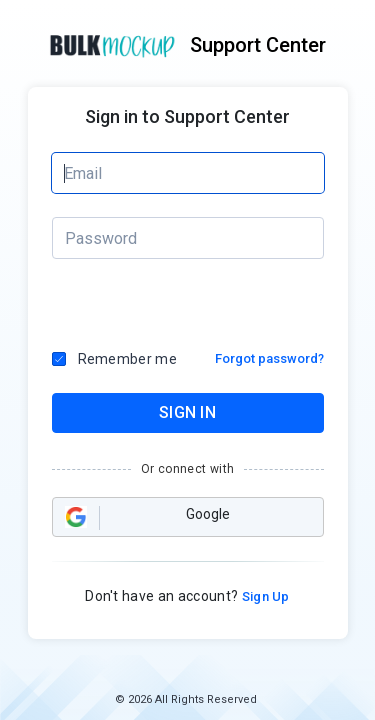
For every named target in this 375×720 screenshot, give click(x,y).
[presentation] (137, 305)
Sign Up (264, 596)
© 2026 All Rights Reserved (186, 699)
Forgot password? (269, 358)
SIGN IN (187, 412)
